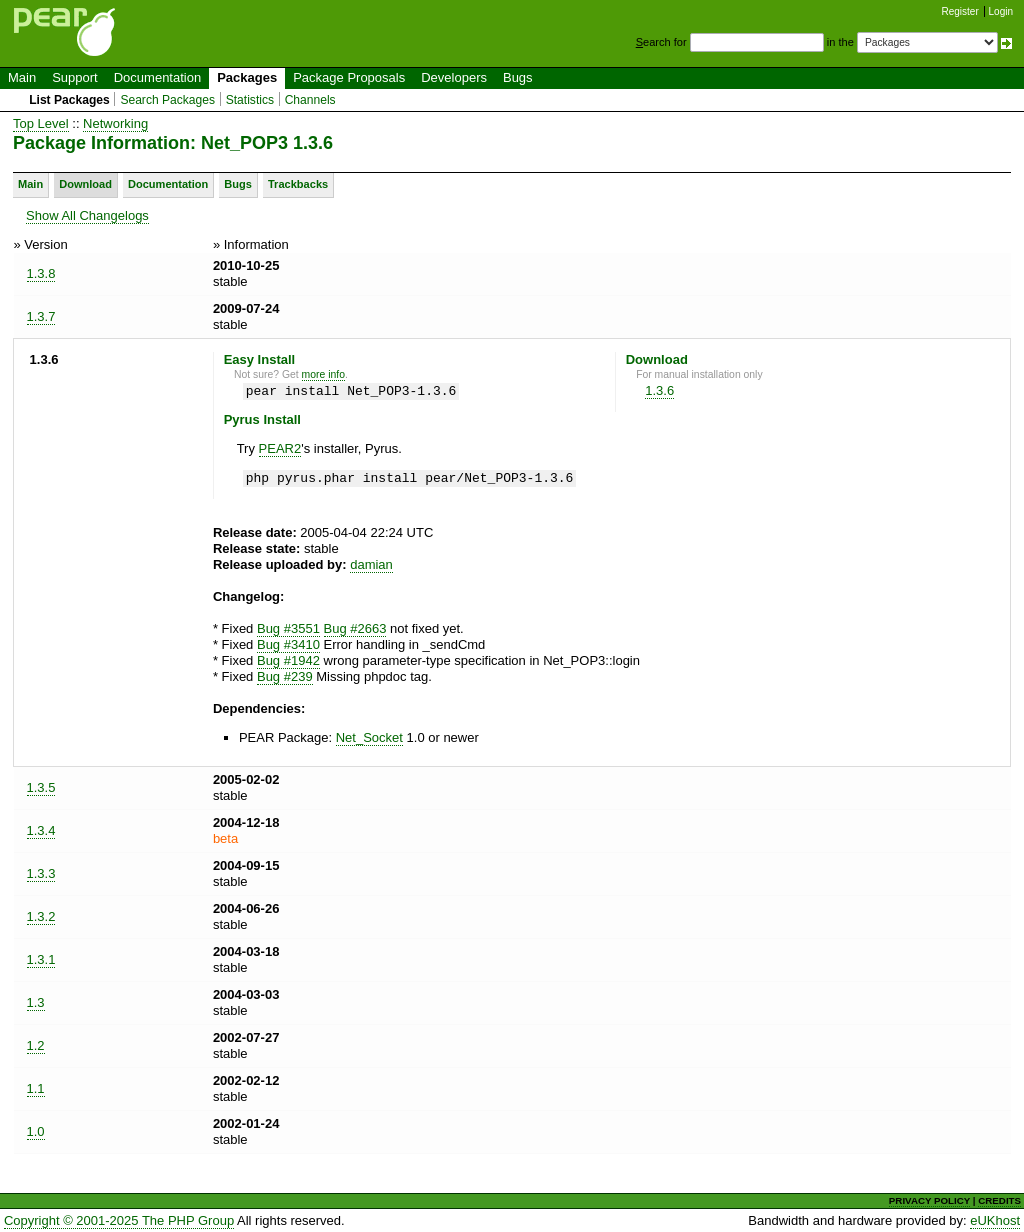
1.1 (36, 1088)
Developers (454, 77)
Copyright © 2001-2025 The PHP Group (119, 1220)
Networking (115, 123)
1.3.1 (41, 959)
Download (85, 184)
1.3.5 (41, 787)
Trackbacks (298, 184)
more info (323, 374)
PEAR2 (280, 448)
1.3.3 (41, 873)
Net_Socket (369, 737)
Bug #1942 (288, 660)
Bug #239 (285, 676)
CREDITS (999, 1200)
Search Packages (167, 100)
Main (22, 77)
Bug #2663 (355, 628)
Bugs (518, 77)
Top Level (41, 123)
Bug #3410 (288, 644)
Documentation (157, 77)
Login (1001, 11)
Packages (247, 77)
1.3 (36, 1002)
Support (75, 77)
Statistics (250, 100)
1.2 (36, 1045)
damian (371, 564)
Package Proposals (349, 77)
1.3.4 (41, 830)
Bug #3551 (288, 628)
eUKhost (995, 1220)
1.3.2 (41, 916)
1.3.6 (659, 390)
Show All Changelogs (87, 215)
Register (960, 11)
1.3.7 (41, 316)
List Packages (69, 100)
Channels (310, 100)
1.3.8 (41, 273)
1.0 (36, 1131)
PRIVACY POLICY (929, 1200)
